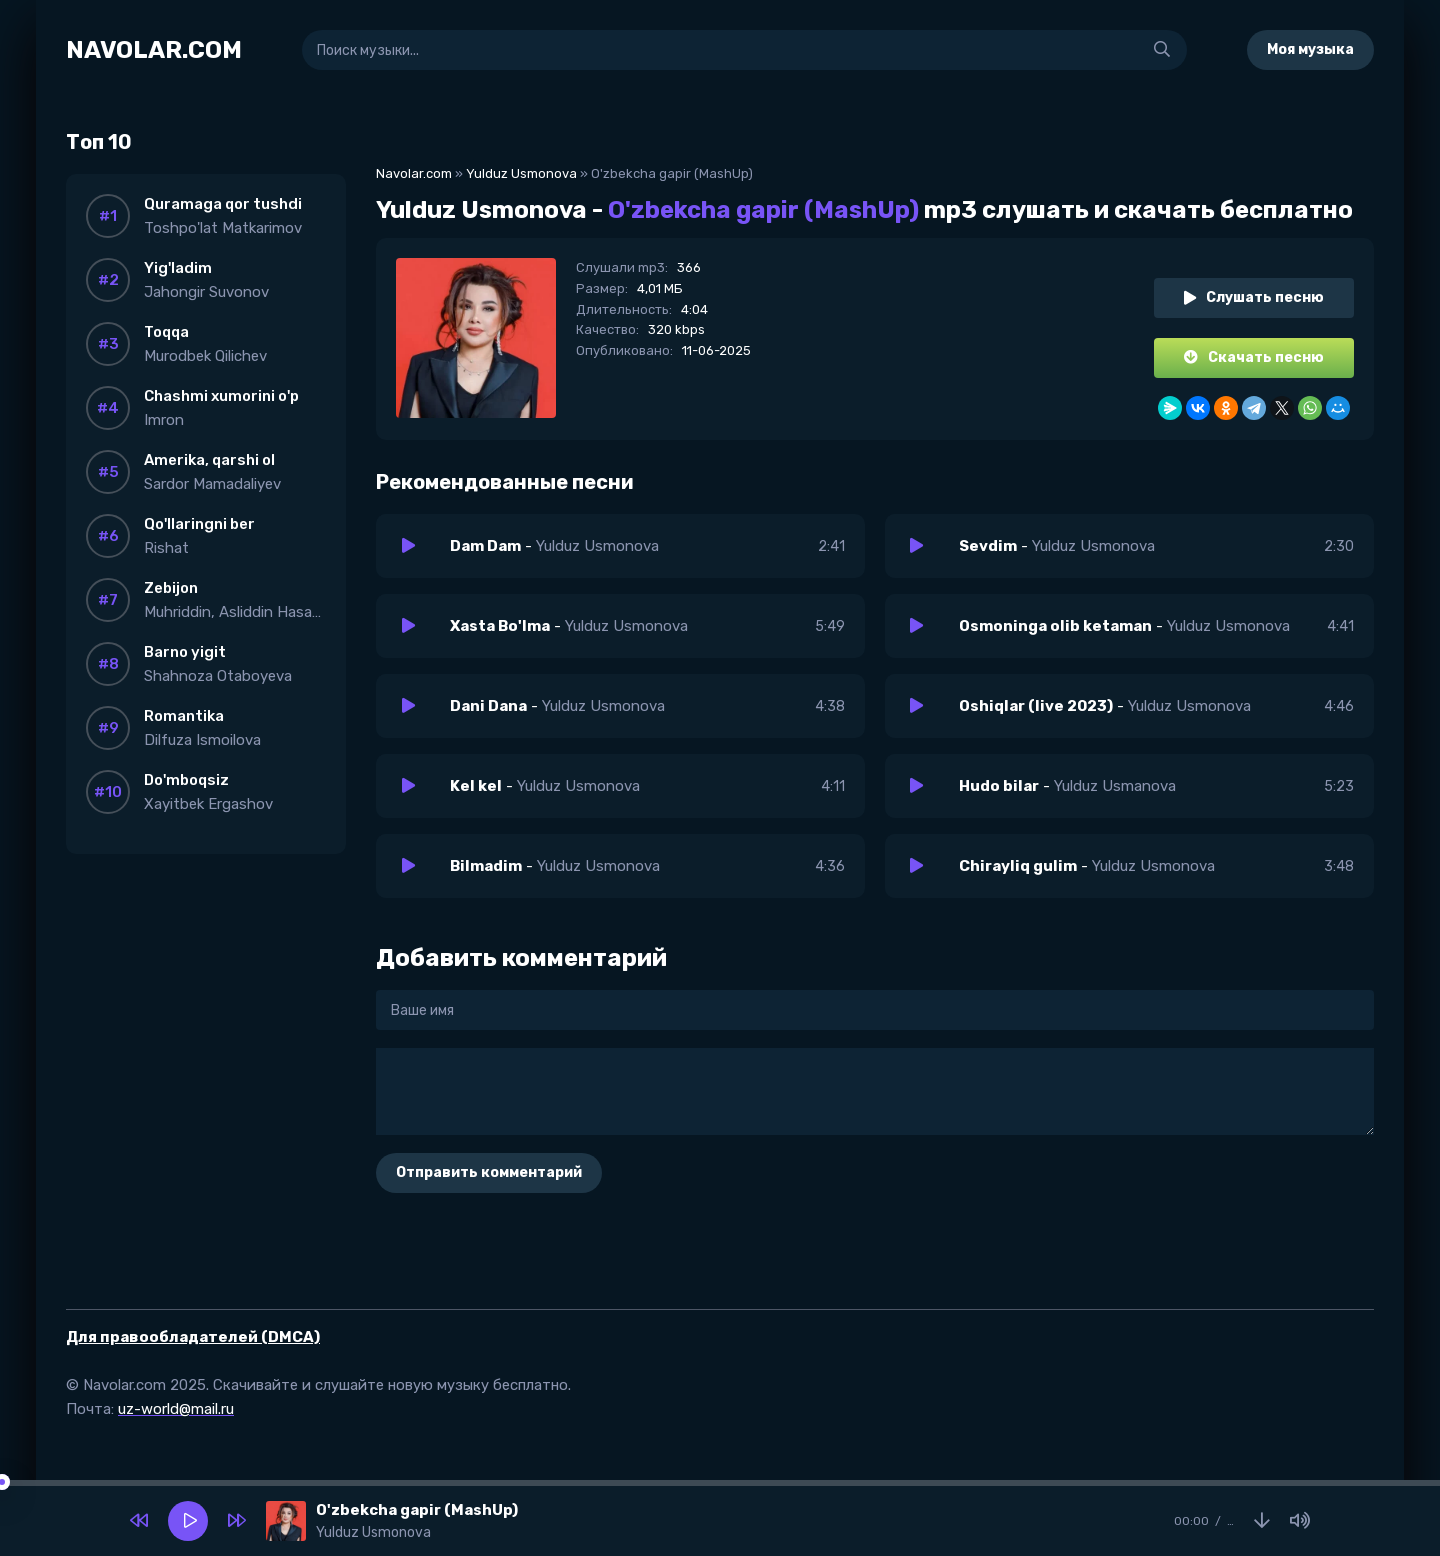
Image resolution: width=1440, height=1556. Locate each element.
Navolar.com (414, 173)
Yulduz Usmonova (521, 173)
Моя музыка (1310, 49)
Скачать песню (1254, 357)
